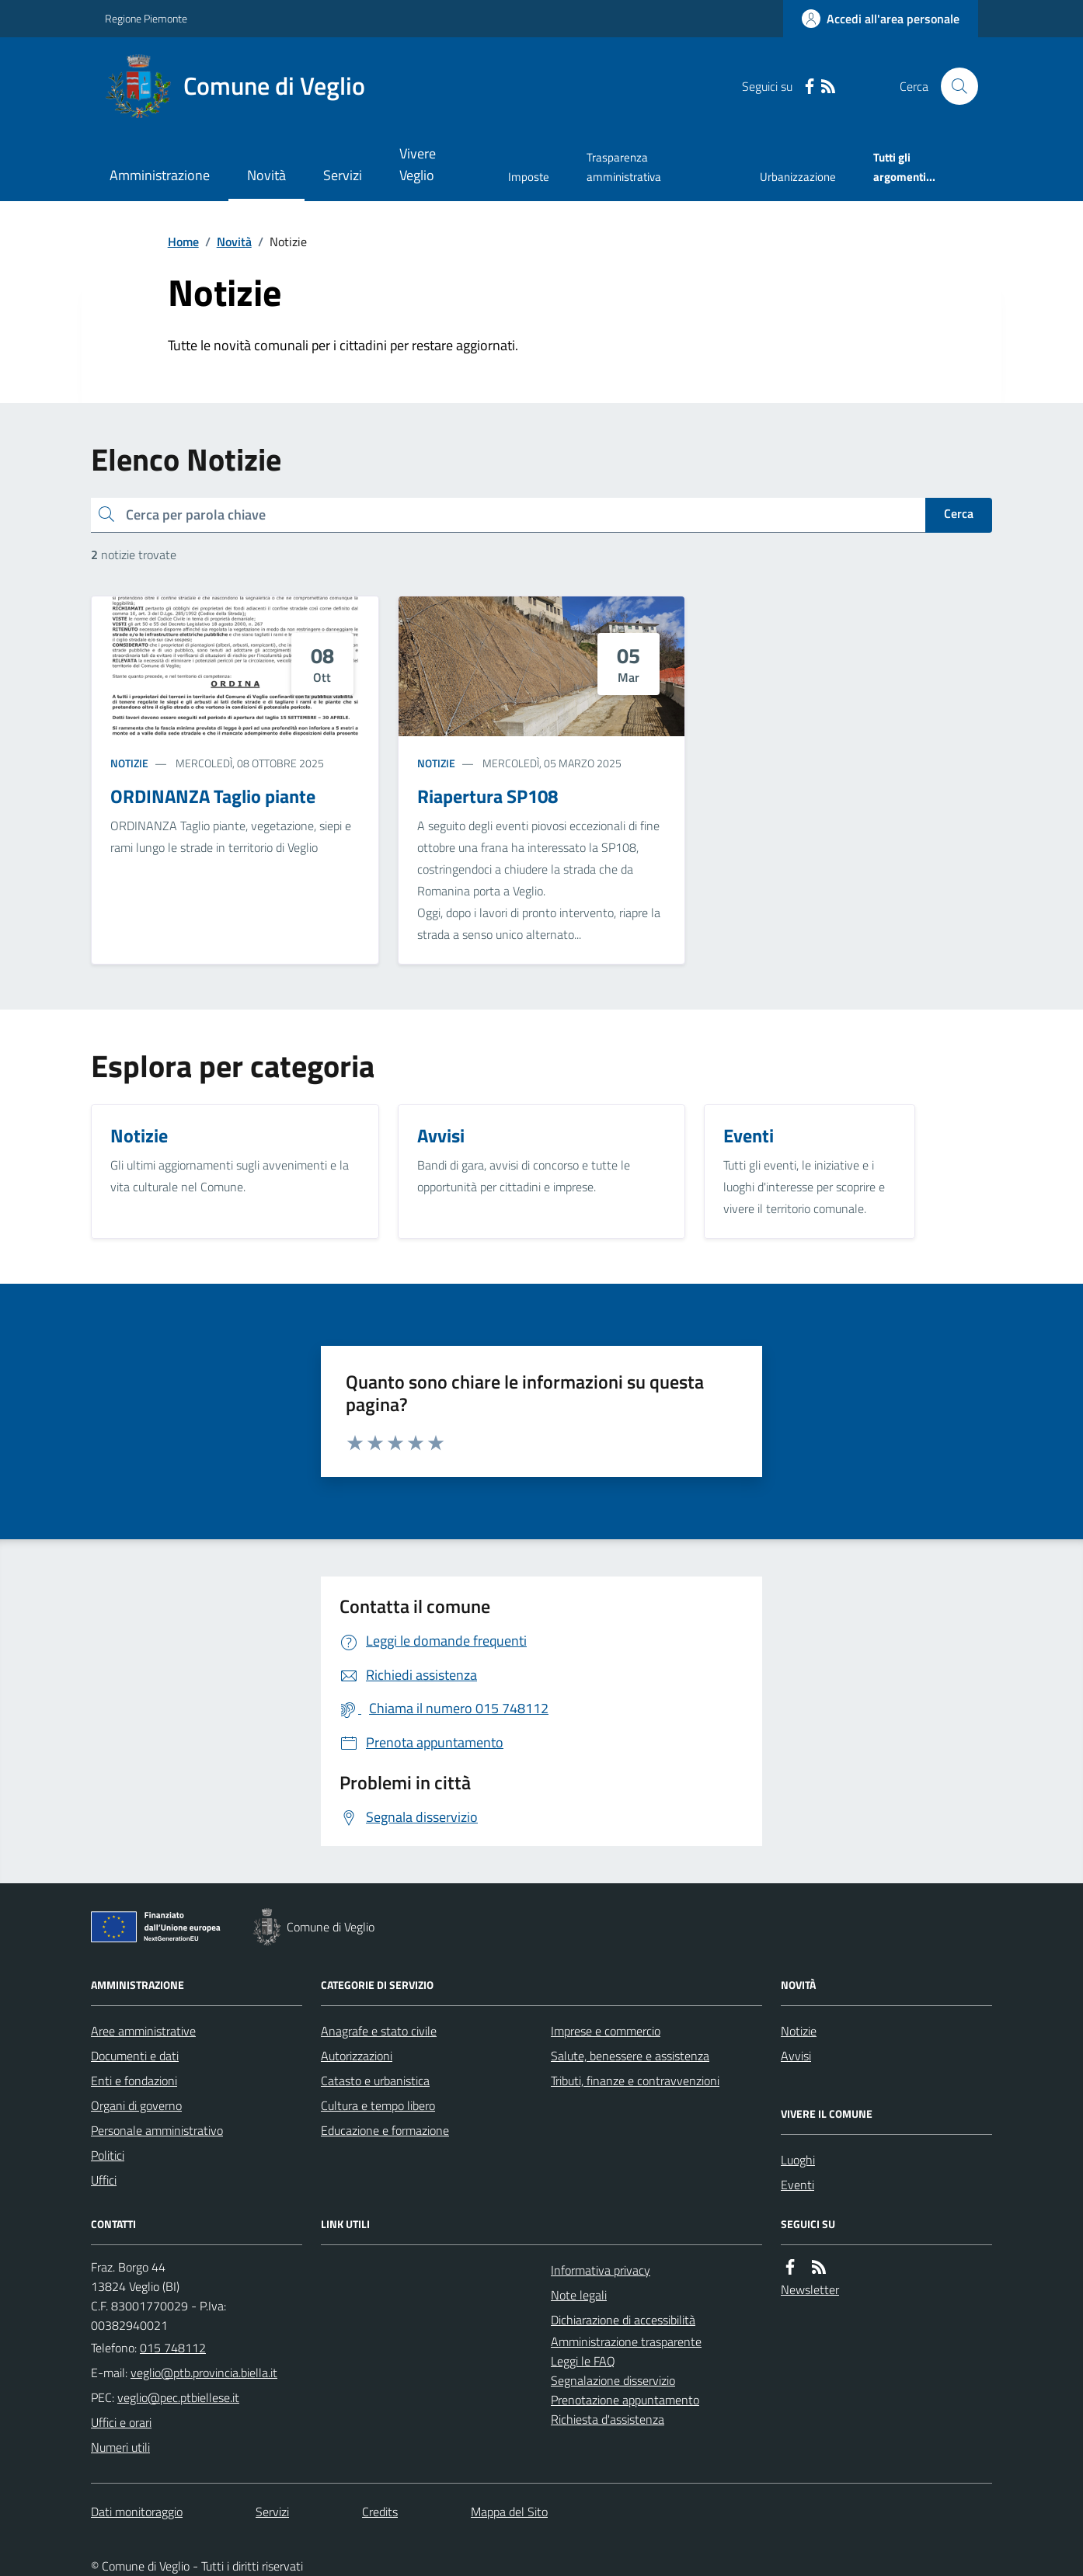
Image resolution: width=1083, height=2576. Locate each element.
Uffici (104, 2180)
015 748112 (173, 2347)
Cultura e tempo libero (378, 2105)
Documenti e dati (135, 2055)
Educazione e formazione (385, 2130)
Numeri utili (120, 2447)
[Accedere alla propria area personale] (880, 18)
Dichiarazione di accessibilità (623, 2319)
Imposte (528, 177)
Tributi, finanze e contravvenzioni (635, 2080)
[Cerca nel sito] (953, 86)
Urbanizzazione (798, 177)
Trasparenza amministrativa (624, 166)
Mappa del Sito (509, 2511)
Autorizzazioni (356, 2055)
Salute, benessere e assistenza (630, 2055)
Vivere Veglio (417, 164)
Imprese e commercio (605, 2031)
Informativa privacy (600, 2270)
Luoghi (798, 2159)
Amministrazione (160, 175)
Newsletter (810, 2289)
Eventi (797, 2184)
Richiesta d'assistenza (607, 2419)
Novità (266, 175)
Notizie (129, 763)
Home (183, 241)
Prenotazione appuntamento (625, 2399)
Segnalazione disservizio (613, 2380)
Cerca (958, 513)
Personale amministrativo (157, 2130)
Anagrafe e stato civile (379, 2031)
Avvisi (796, 2055)
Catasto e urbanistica (375, 2080)
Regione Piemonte (146, 18)
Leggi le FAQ (583, 2361)
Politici (107, 2155)
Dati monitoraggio (137, 2511)
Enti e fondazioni (134, 2080)
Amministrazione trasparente (626, 2341)
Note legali (579, 2295)
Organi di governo (136, 2105)
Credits (380, 2511)
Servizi (342, 175)
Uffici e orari (121, 2422)
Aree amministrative (143, 2031)
